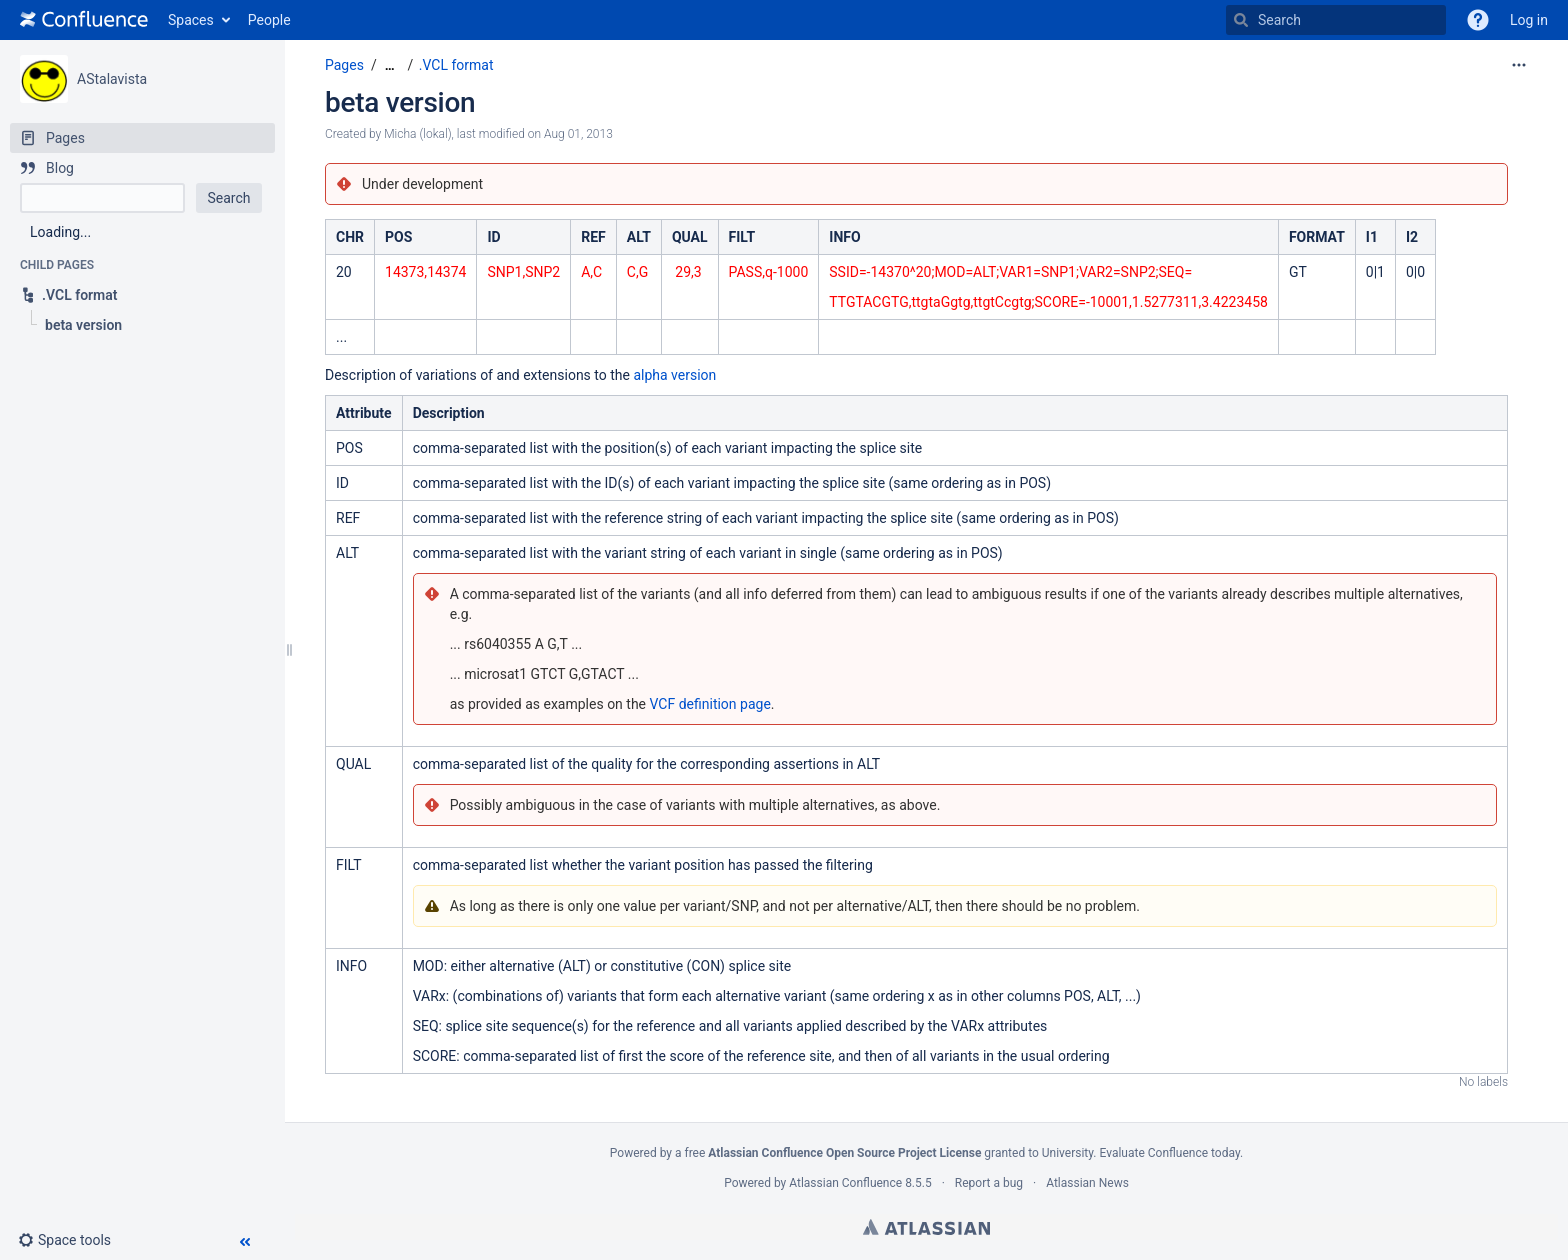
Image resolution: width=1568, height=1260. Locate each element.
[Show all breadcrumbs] (390, 65)
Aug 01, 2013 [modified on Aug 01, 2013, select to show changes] (578, 134)
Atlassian (926, 1227)
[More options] (1519, 65)
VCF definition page (710, 704)
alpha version (674, 375)
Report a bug (989, 1183)
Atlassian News (1087, 1183)
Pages (344, 65)
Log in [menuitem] (1529, 20)
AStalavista (112, 79)
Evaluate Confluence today (1169, 1153)
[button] (1478, 20)
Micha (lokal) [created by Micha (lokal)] (417, 134)
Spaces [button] (191, 20)
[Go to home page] (84, 20)
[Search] (1241, 20)
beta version (400, 102)
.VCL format (456, 65)
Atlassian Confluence (845, 1183)
